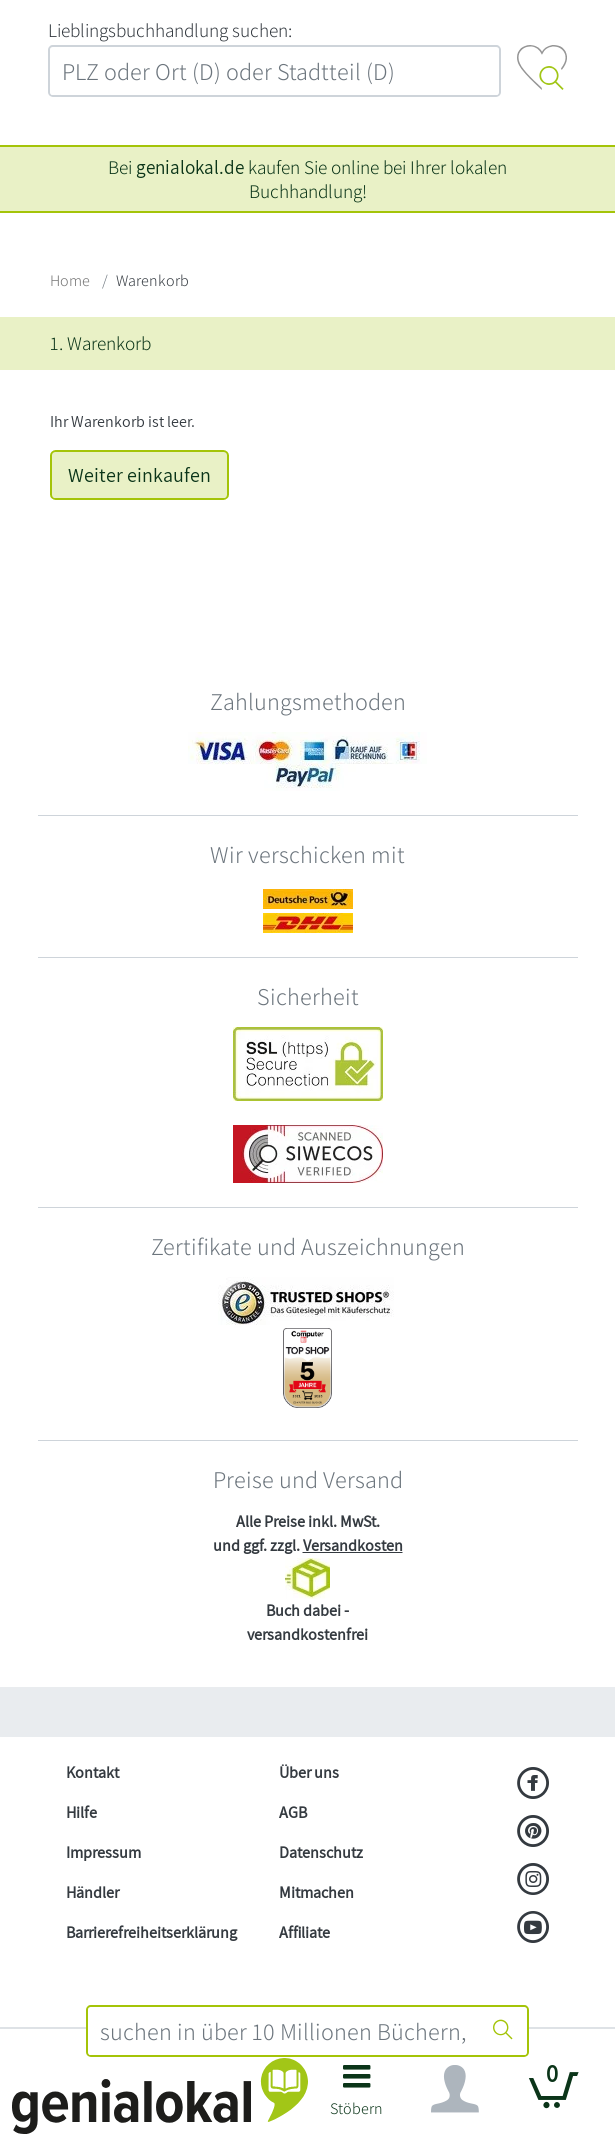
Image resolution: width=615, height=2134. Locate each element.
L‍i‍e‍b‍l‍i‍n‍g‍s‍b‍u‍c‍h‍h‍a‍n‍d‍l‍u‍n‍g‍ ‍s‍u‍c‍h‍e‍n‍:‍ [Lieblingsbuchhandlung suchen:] (170, 30)
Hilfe (81, 1812)
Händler (92, 1892)
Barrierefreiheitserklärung (151, 1932)
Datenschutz (321, 1852)
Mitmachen (316, 1892)
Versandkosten (353, 1545)
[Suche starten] (503, 2031)
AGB (293, 1812)
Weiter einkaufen (139, 475)
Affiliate (304, 1932)
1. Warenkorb (100, 343)
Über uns (309, 1772)
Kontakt (92, 1772)
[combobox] (284, 2031)
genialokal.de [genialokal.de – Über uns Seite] (190, 167)
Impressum (103, 1852)
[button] (357, 2097)
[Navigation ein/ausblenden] (455, 2089)
